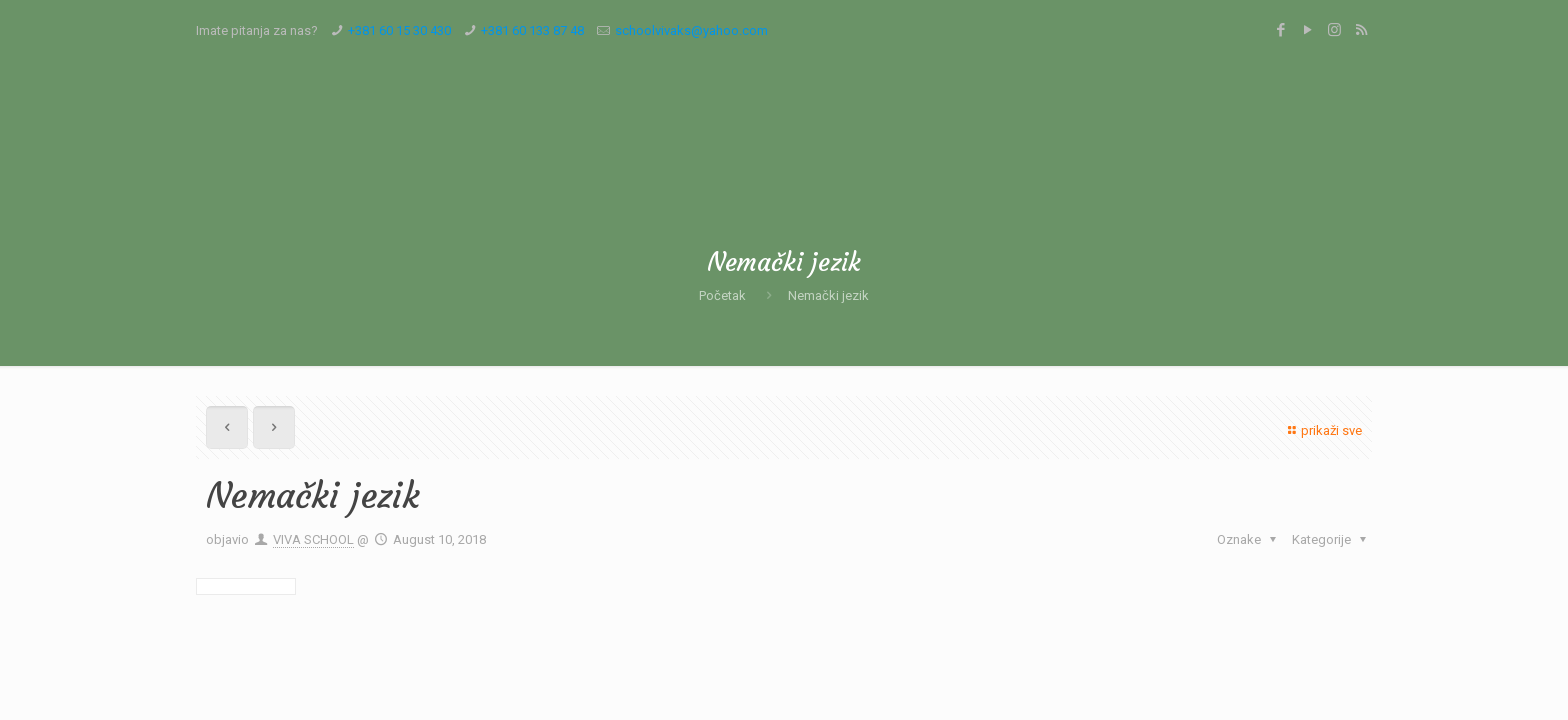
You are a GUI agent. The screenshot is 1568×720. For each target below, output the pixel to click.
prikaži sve (1322, 430)
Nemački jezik (828, 295)
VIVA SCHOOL (313, 539)
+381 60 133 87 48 (532, 30)
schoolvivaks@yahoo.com (691, 30)
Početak (722, 295)
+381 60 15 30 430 (399, 30)
